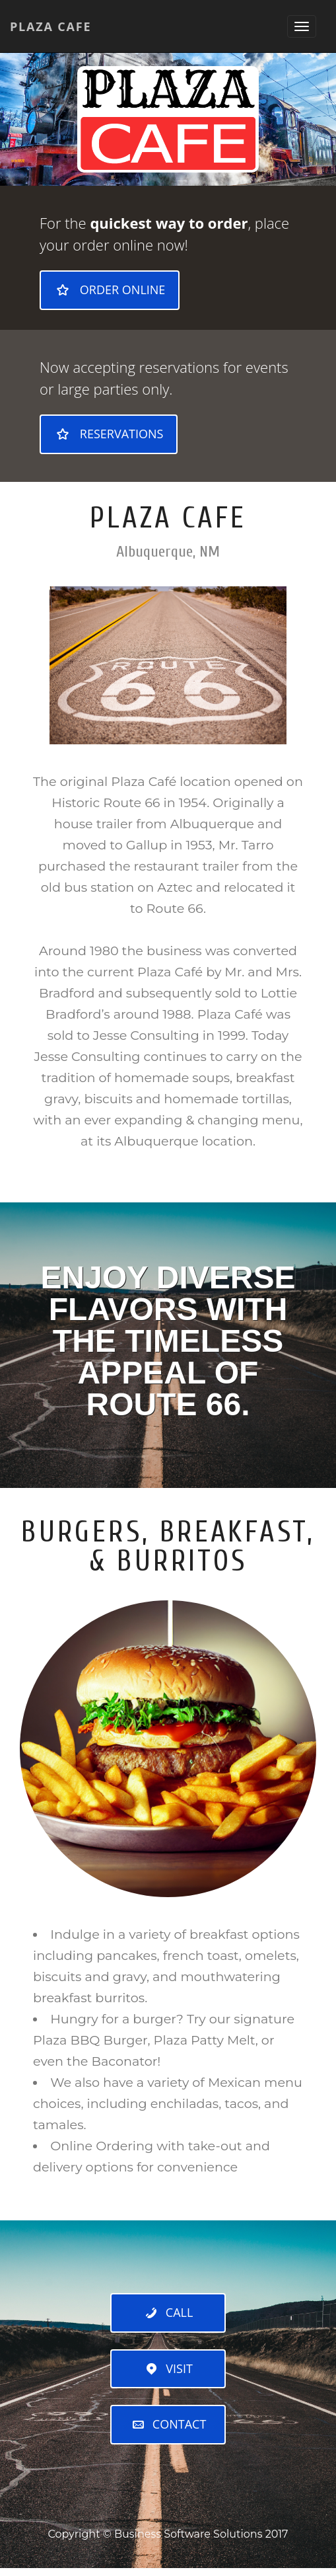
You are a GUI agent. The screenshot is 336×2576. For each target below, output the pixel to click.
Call (168, 2312)
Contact (168, 2424)
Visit (168, 2368)
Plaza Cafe (50, 26)
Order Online (109, 289)
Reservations (108, 434)
